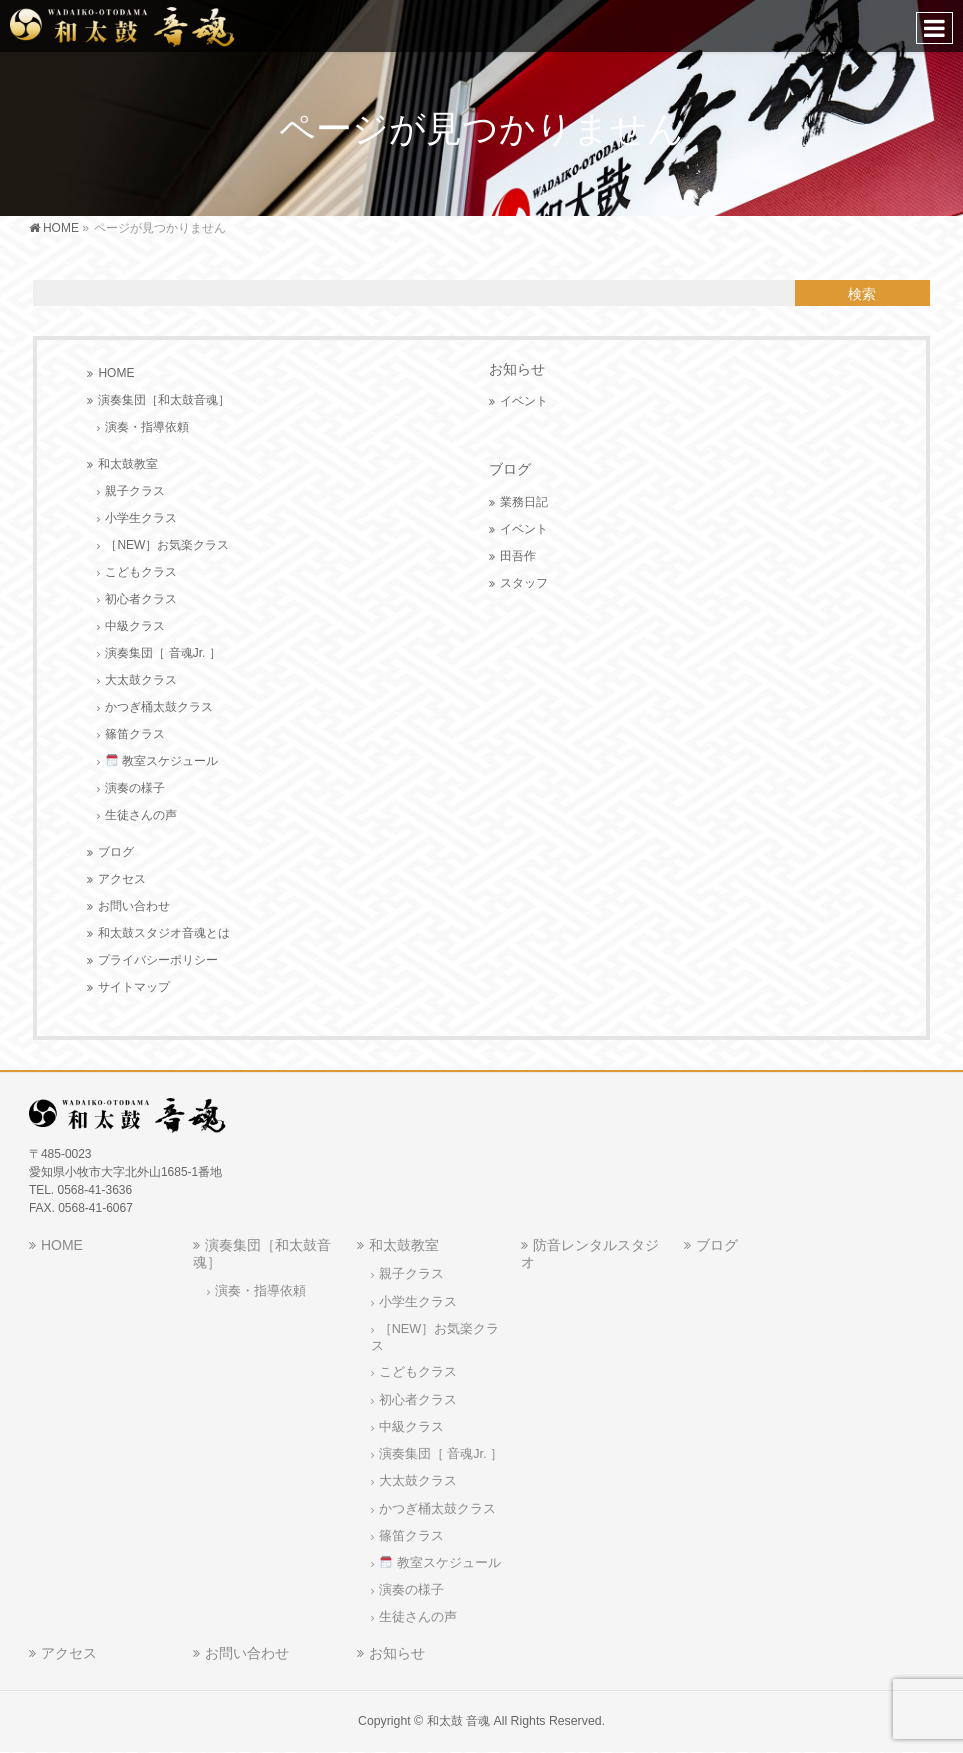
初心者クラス (141, 599)
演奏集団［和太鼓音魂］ (164, 400)
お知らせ (517, 369)
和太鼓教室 (128, 464)
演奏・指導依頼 (147, 427)
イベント (524, 401)
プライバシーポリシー (158, 960)
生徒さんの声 (141, 815)
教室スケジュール (162, 761)
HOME (116, 373)
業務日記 (524, 502)
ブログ (116, 852)
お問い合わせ (134, 906)
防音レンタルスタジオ (590, 1253)
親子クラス (135, 491)
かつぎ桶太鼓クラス (159, 707)
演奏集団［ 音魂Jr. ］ (162, 653)
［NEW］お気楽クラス (167, 545)
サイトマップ (134, 987)
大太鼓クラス (141, 680)
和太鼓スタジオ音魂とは (164, 933)
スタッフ (524, 583)
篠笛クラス (135, 734)
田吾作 (518, 556)
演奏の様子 (135, 788)
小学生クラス (141, 518)
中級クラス (135, 626)
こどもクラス (141, 572)
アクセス (122, 879)
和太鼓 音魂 (458, 1721)
